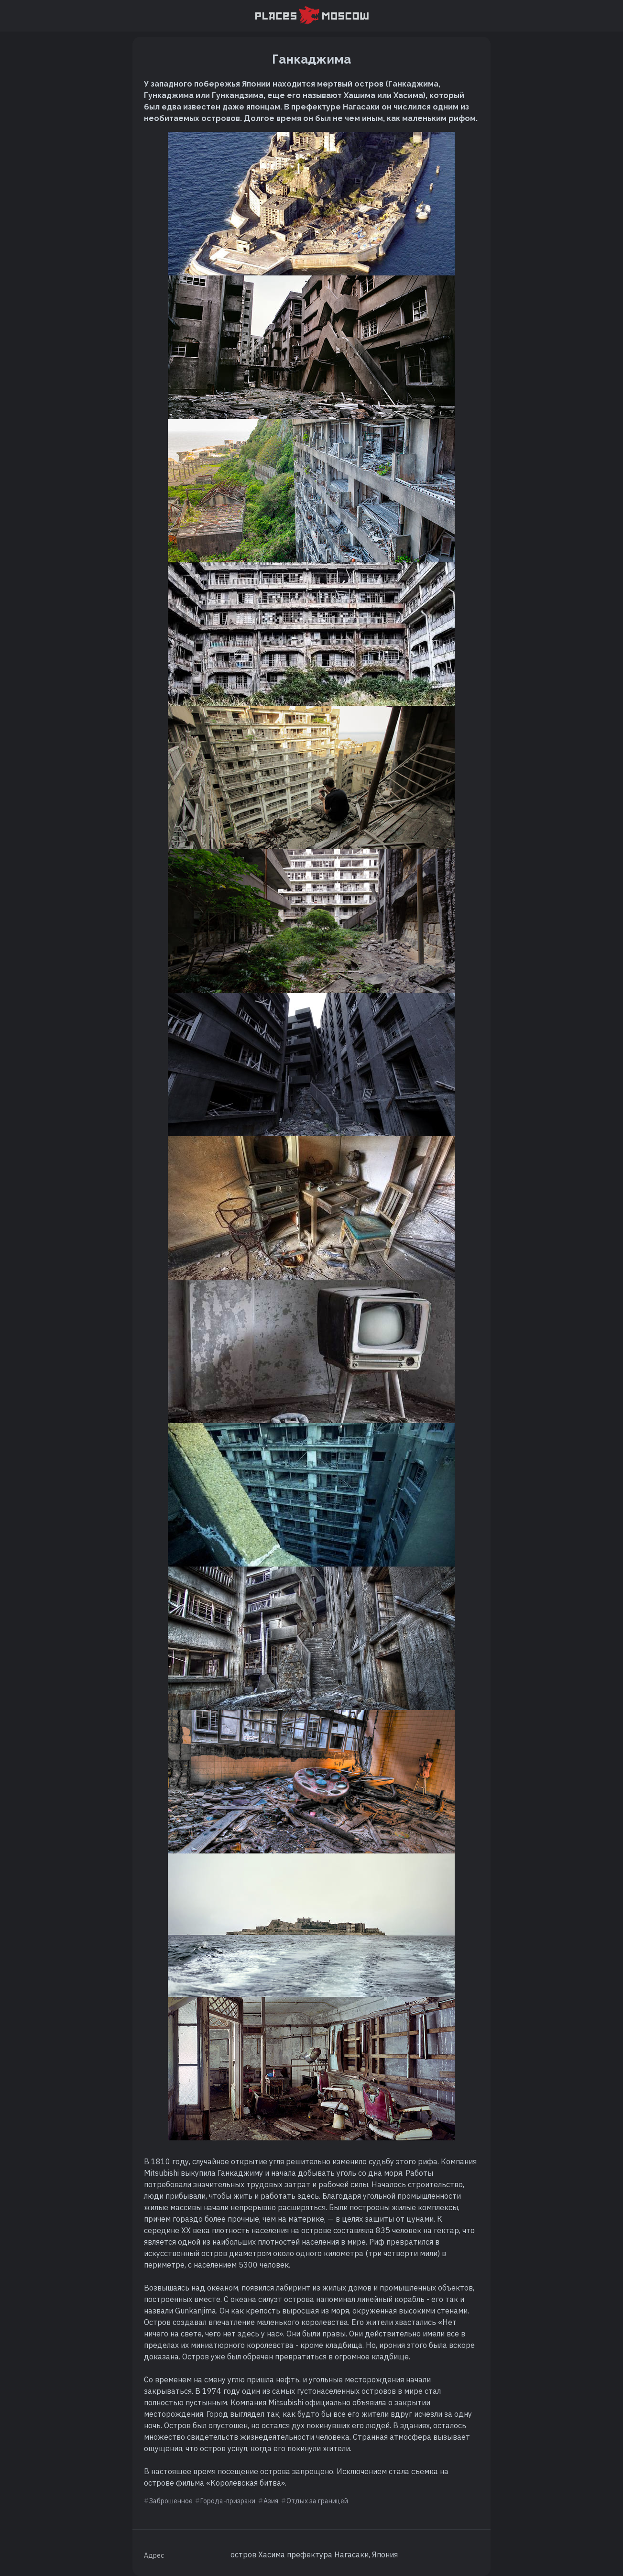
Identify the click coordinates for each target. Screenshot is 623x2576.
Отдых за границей (317, 2501)
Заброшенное (171, 2501)
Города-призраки (227, 2501)
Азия (270, 2501)
